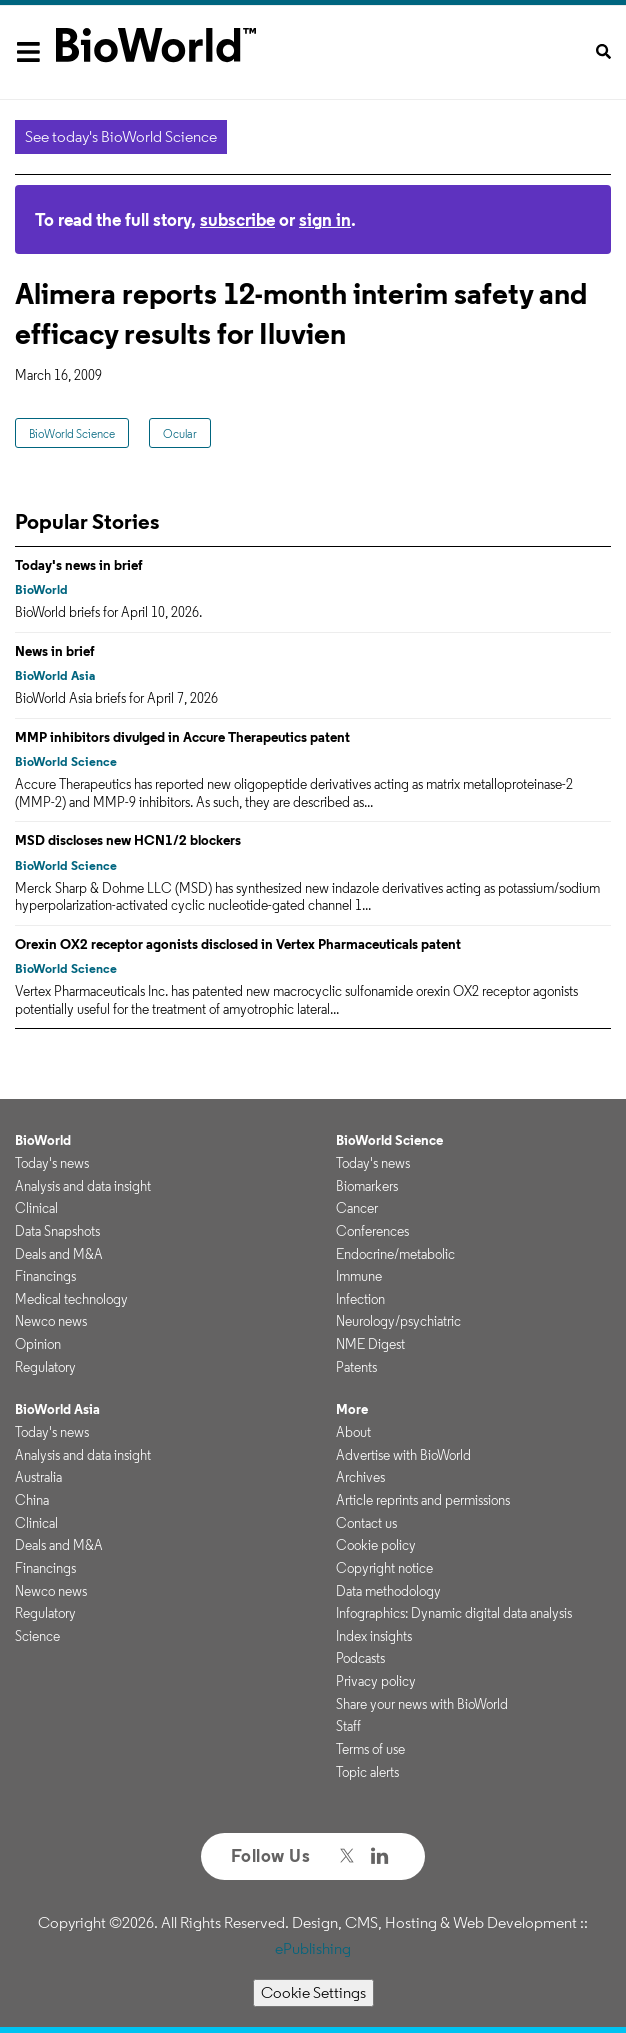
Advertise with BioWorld (403, 1455)
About (353, 1432)
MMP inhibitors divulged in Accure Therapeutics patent (182, 737)
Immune (359, 1276)
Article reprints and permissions (423, 1500)
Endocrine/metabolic (395, 1254)
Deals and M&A (59, 1254)
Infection (360, 1299)
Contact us (366, 1523)
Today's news (52, 1163)
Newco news (51, 1321)
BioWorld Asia (55, 675)
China (32, 1500)
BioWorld (41, 589)
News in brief (55, 651)
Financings (45, 1276)
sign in (325, 219)
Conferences (372, 1231)
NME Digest (370, 1344)
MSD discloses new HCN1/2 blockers (128, 840)
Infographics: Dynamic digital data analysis (454, 1613)
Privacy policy (376, 1681)
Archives (360, 1477)
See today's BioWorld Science (121, 136)
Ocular (180, 433)
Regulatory (45, 1367)
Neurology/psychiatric (398, 1321)
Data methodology (388, 1591)
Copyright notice (384, 1568)
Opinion (38, 1344)
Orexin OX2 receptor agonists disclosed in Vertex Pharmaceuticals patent (238, 944)
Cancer (357, 1208)
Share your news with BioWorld (422, 1704)
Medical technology (71, 1299)
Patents (356, 1367)
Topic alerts (367, 1772)
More (352, 1409)
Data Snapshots (57, 1231)
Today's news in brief (79, 565)
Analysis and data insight (83, 1186)
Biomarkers (367, 1186)
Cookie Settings (313, 1992)
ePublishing (313, 1948)
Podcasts (360, 1658)
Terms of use (370, 1749)
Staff (348, 1726)
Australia (38, 1477)
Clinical (36, 1208)
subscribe (237, 219)
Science (37, 1636)
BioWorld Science (72, 433)
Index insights (374, 1636)
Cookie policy (376, 1545)
